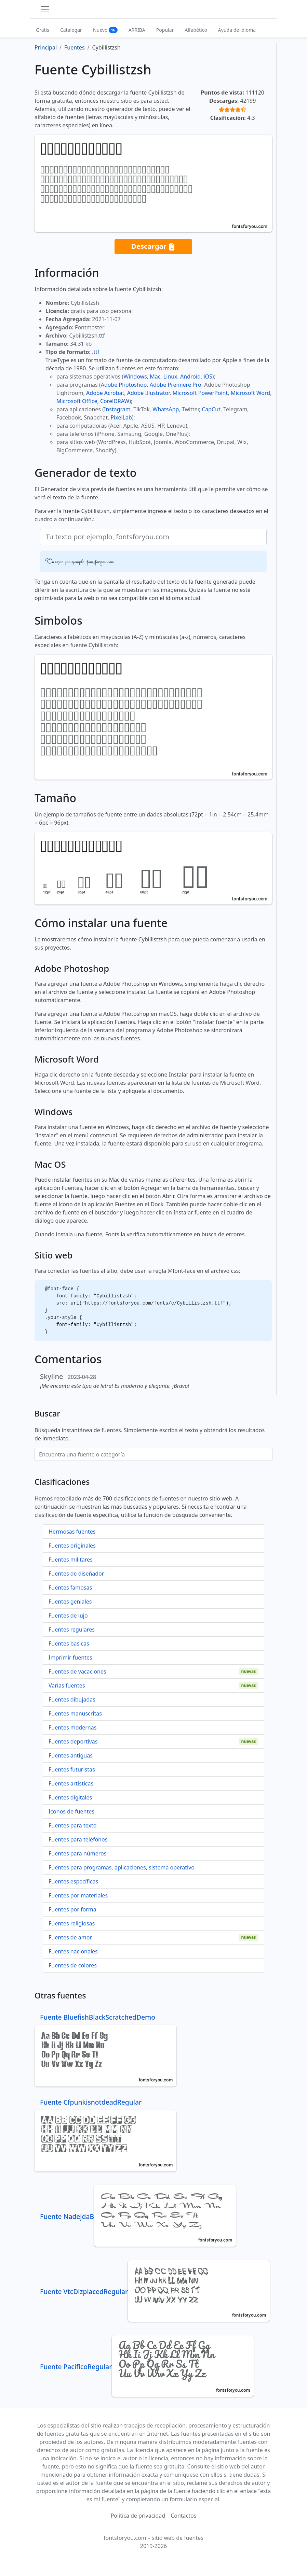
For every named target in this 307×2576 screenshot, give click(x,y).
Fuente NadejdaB (138, 2216)
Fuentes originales (72, 1545)
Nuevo (105, 30)
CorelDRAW (114, 401)
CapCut (211, 409)
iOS (207, 376)
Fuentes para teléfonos (78, 1839)
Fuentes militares (71, 1559)
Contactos (183, 2515)
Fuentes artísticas (71, 1783)
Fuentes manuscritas (75, 1713)
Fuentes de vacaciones (77, 1671)
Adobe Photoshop (124, 384)
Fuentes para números (77, 1853)
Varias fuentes (67, 1685)
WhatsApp (165, 409)
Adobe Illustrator (148, 393)
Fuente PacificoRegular (147, 2366)
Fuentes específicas (73, 1881)
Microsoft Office (76, 401)
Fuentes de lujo (68, 1615)
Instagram (117, 409)
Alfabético (196, 30)
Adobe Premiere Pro (175, 384)
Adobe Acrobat (105, 393)
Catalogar (71, 30)
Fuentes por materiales (78, 1895)
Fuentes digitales (70, 1797)
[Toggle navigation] (45, 9)
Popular (165, 30)
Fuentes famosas (70, 1587)
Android (190, 376)
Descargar (153, 246)
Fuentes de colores (73, 1965)
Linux (170, 376)
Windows (135, 376)
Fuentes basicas (69, 1643)
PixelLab (121, 417)
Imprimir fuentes (70, 1657)
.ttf (95, 352)
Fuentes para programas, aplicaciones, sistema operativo (122, 1867)
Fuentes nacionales (73, 1951)
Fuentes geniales (70, 1601)
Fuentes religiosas (72, 1923)
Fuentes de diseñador (76, 1573)
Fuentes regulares (72, 1629)
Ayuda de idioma (237, 30)
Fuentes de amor (70, 1937)
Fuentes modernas (72, 1727)
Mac (155, 376)
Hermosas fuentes (72, 1531)
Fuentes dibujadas (72, 1699)
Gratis (42, 30)
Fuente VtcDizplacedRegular (155, 2291)
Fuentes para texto (72, 1825)
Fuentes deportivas (73, 1741)
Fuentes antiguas (71, 1755)
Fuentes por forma (72, 1909)
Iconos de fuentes (71, 1811)
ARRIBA (137, 30)
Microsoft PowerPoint (200, 393)
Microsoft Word (250, 393)
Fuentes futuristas (72, 1769)
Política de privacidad (138, 2515)
